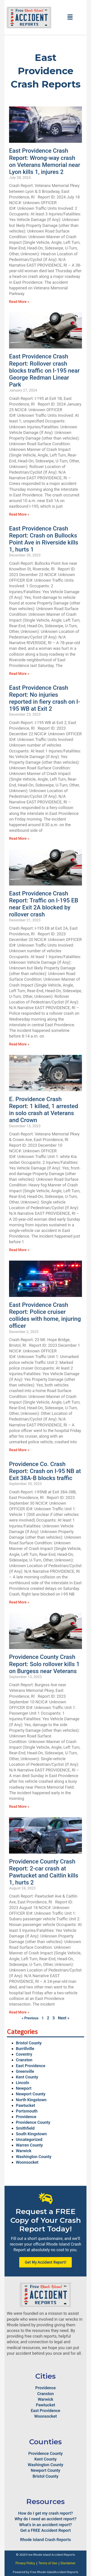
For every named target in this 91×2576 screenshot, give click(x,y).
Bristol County (29, 2043)
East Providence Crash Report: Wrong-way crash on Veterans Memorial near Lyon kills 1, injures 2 (44, 161)
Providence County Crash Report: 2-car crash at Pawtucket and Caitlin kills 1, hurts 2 (43, 1872)
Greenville (25, 2071)
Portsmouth (27, 2111)
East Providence (30, 2065)
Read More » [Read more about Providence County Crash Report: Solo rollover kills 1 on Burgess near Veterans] (19, 1806)
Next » (63, 2018)
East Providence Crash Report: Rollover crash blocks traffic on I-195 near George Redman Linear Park (44, 370)
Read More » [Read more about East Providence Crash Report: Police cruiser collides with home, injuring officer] (19, 1450)
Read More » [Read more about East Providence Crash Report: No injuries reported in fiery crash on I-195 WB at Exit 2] (19, 838)
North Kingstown (31, 2099)
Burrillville (25, 2048)
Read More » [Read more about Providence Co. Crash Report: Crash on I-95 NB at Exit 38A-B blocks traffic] (19, 1602)
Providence (26, 2116)
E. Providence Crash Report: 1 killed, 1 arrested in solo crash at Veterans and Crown (43, 1110)
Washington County (33, 2156)
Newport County (31, 2094)
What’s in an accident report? (45, 2524)
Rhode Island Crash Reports (45, 2539)
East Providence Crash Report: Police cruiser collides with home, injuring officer (45, 1315)
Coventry (24, 2054)
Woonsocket (27, 2162)
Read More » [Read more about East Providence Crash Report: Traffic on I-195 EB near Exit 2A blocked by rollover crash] (19, 1044)
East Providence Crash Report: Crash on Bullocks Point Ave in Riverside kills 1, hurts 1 (43, 539)
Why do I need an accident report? (45, 2518)
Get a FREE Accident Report (45, 2530)
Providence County (33, 2122)
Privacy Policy (25, 2563)
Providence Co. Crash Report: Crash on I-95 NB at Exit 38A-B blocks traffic (45, 1471)
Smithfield (25, 2128)
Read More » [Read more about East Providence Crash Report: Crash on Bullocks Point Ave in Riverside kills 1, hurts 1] (19, 673)
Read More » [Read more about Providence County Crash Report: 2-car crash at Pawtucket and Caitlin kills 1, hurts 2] (19, 2012)
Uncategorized (29, 2139)
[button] (70, 17)
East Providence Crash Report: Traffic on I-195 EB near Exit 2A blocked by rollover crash (43, 904)
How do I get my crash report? (45, 2513)
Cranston (24, 2059)
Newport (23, 2088)
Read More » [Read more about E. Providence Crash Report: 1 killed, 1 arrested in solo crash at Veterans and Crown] (19, 1250)
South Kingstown (31, 2133)
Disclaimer (68, 2563)
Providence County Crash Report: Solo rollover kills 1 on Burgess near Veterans (44, 1664)
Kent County (27, 2077)
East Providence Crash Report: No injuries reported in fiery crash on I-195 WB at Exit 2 (44, 698)
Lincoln (22, 2082)
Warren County (29, 2145)
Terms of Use (47, 2563)
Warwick (23, 2150)
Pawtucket (25, 2105)
